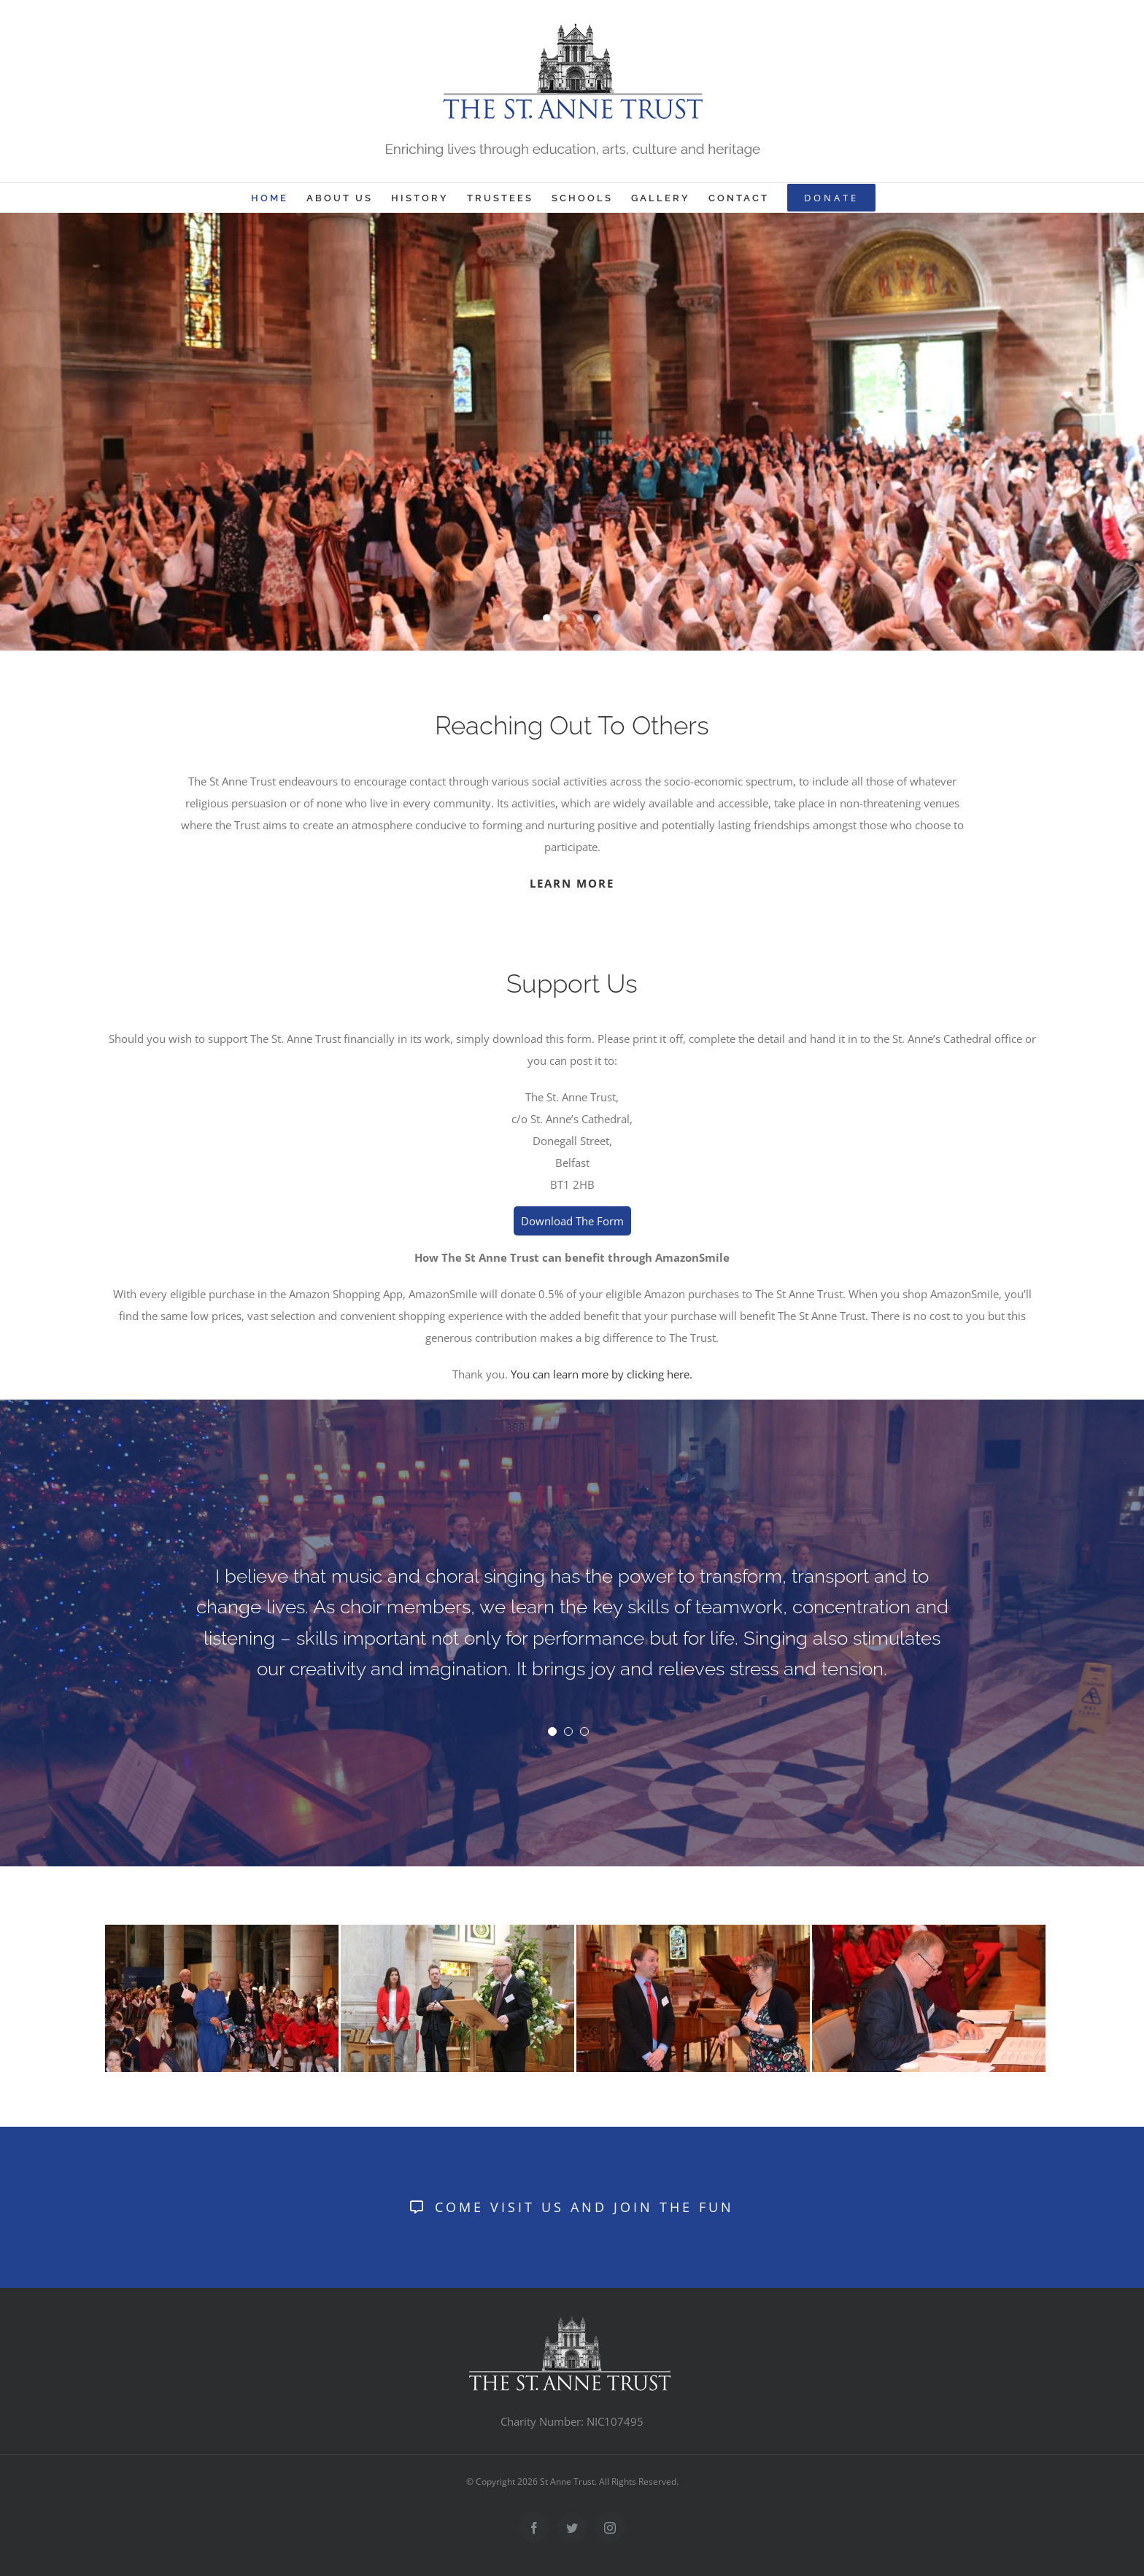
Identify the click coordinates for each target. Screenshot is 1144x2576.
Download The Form (572, 1221)
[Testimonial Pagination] (552, 1731)
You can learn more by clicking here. (601, 1374)
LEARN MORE (572, 883)
